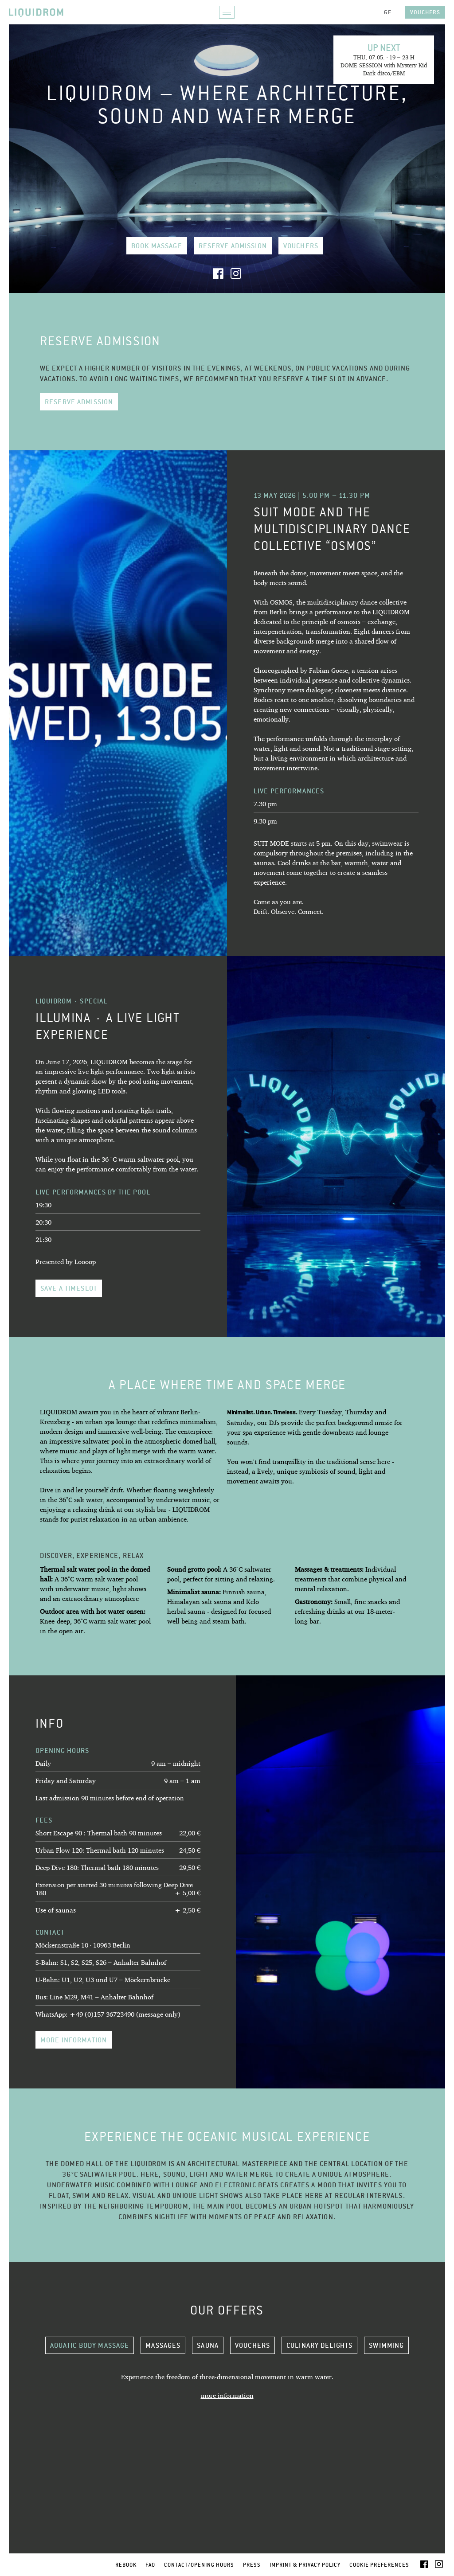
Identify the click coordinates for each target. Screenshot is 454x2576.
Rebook (126, 2565)
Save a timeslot (68, 1288)
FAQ (150, 2565)
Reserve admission (233, 245)
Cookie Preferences (379, 2565)
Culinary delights (319, 2345)
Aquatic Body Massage (89, 2345)
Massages (162, 2345)
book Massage (156, 245)
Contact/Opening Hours (199, 2565)
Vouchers (425, 12)
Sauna (208, 2345)
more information (73, 2040)
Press (252, 2565)
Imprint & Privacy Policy (305, 2565)
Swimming (386, 2345)
